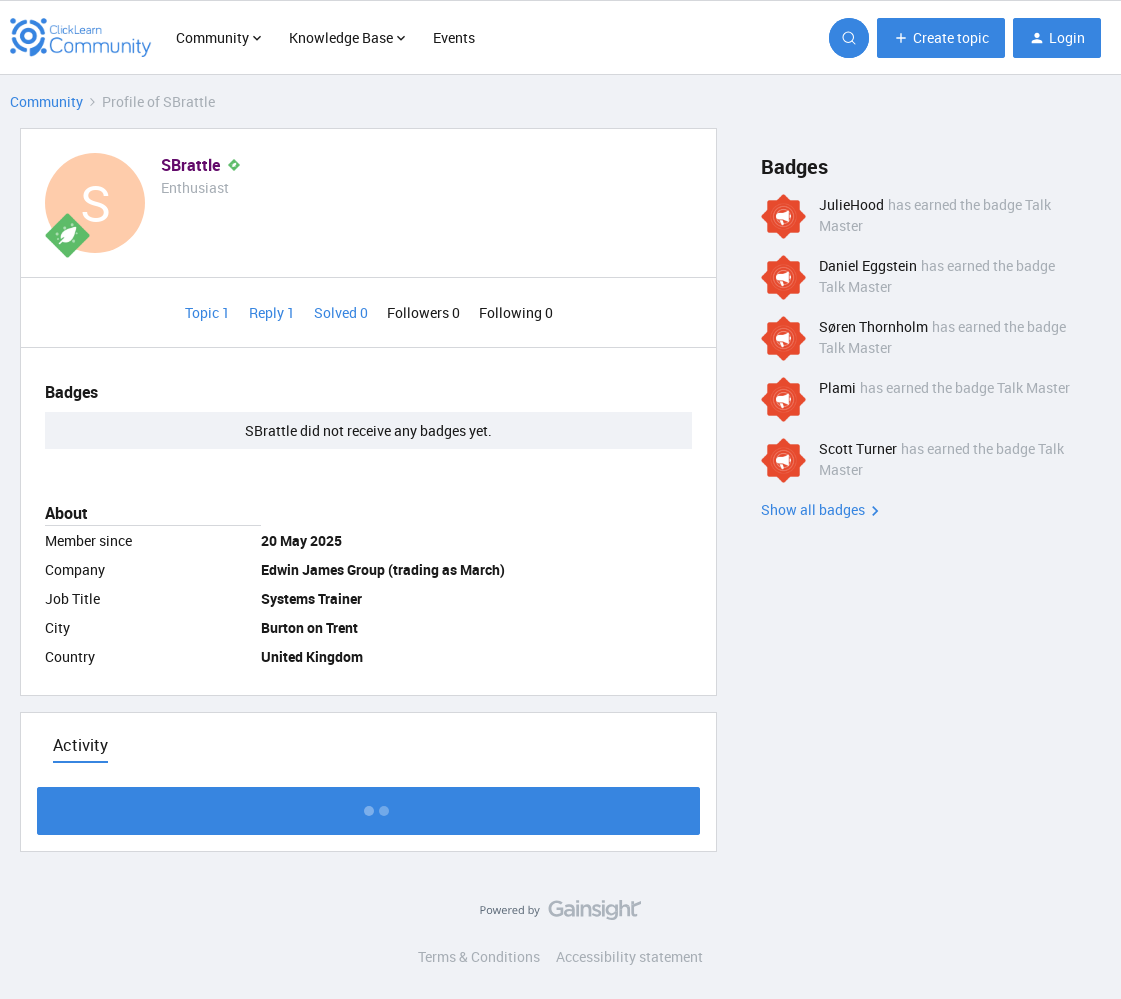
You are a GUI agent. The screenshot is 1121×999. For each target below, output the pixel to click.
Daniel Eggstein (868, 265)
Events (454, 37)
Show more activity (368, 805)
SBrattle (190, 165)
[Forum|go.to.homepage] (81, 38)
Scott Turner (858, 448)
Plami (837, 387)
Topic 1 (209, 312)
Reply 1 (273, 312)
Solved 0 (342, 312)
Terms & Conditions (479, 956)
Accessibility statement (629, 956)
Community (46, 101)
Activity (80, 745)
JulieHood (851, 204)
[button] (941, 38)
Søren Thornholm (873, 326)
